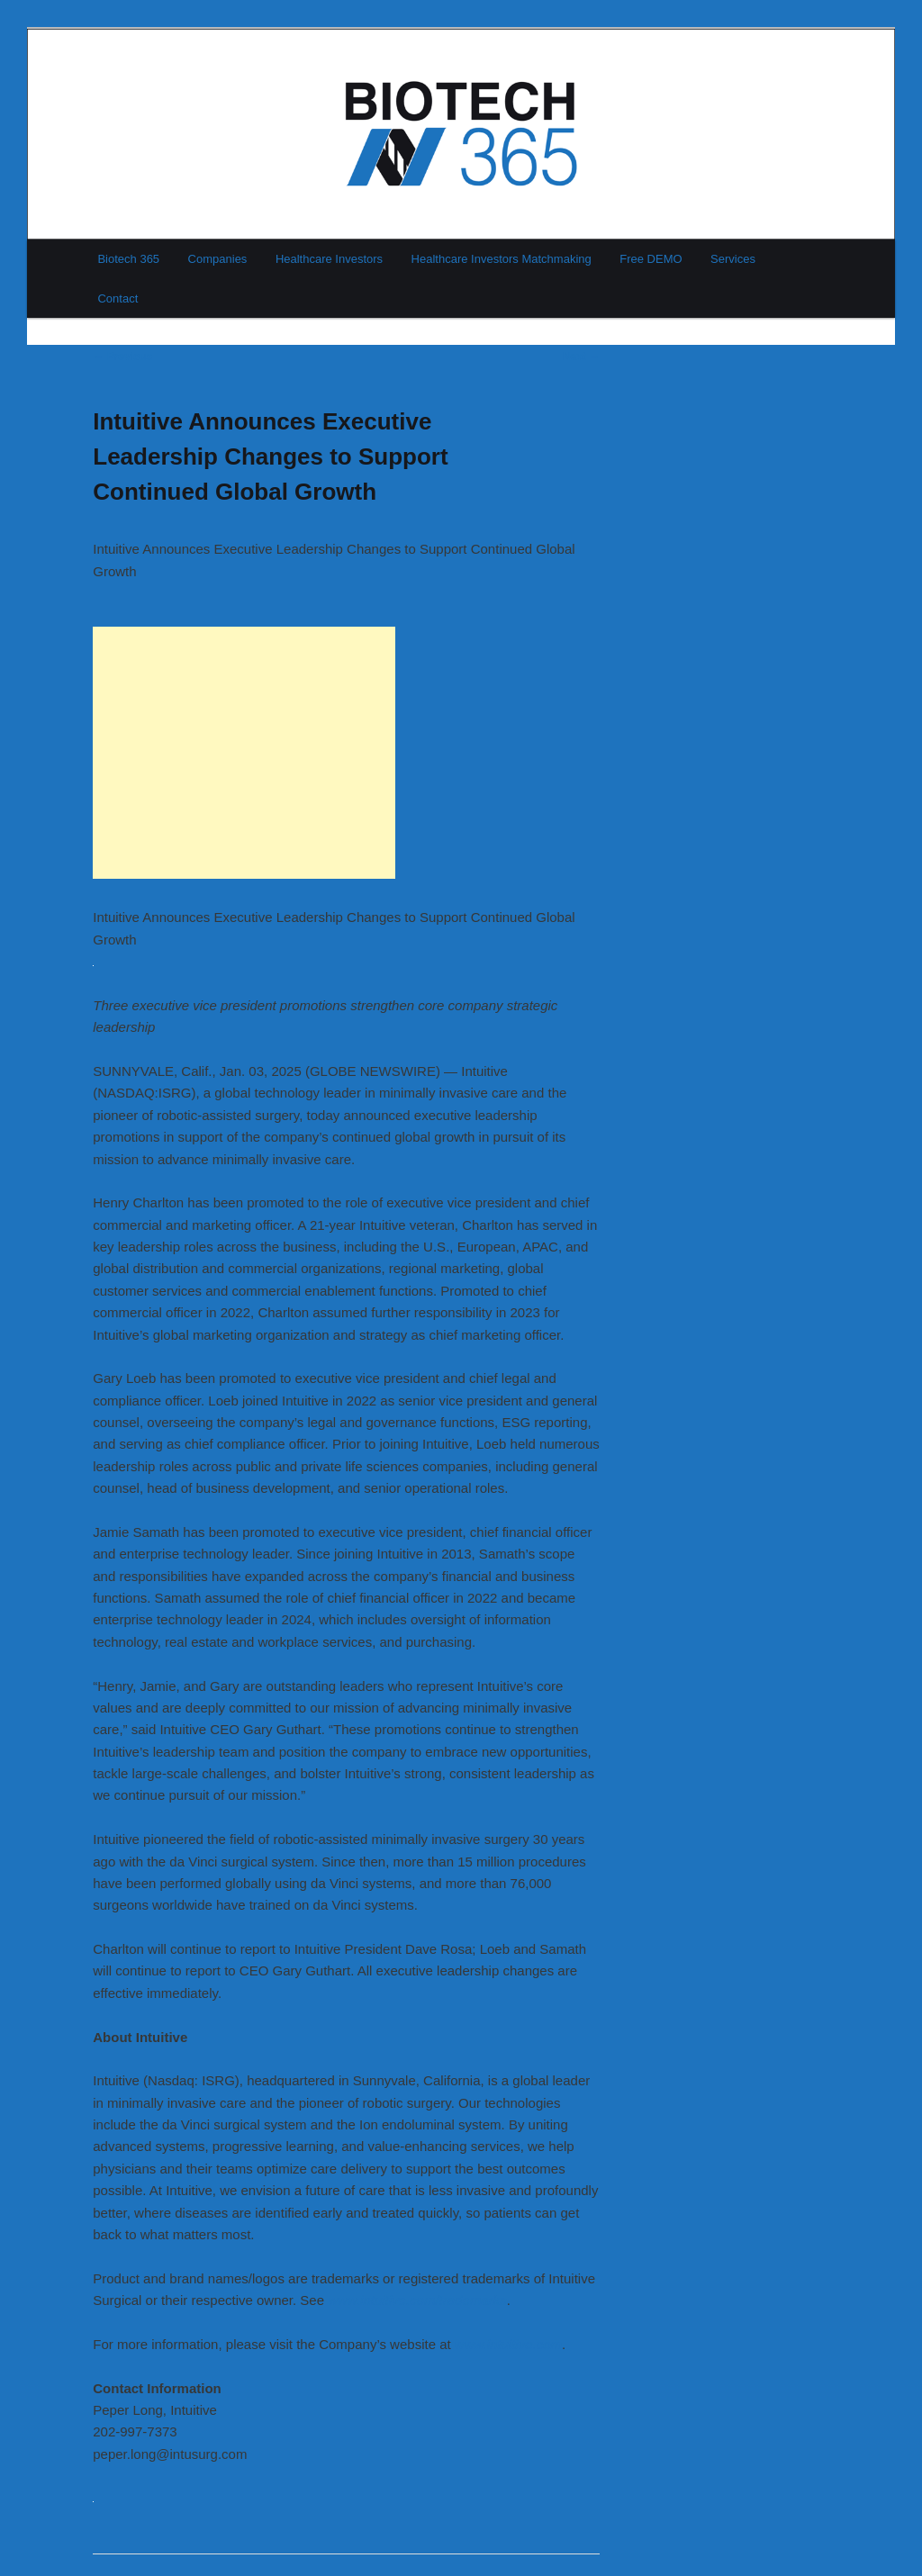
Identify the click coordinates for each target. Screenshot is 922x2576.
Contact (117, 298)
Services (732, 259)
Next (581, 356)
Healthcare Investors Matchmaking (501, 259)
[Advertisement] (244, 753)
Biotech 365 (128, 259)
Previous (122, 356)
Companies (218, 259)
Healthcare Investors (329, 259)
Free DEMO (650, 259)
